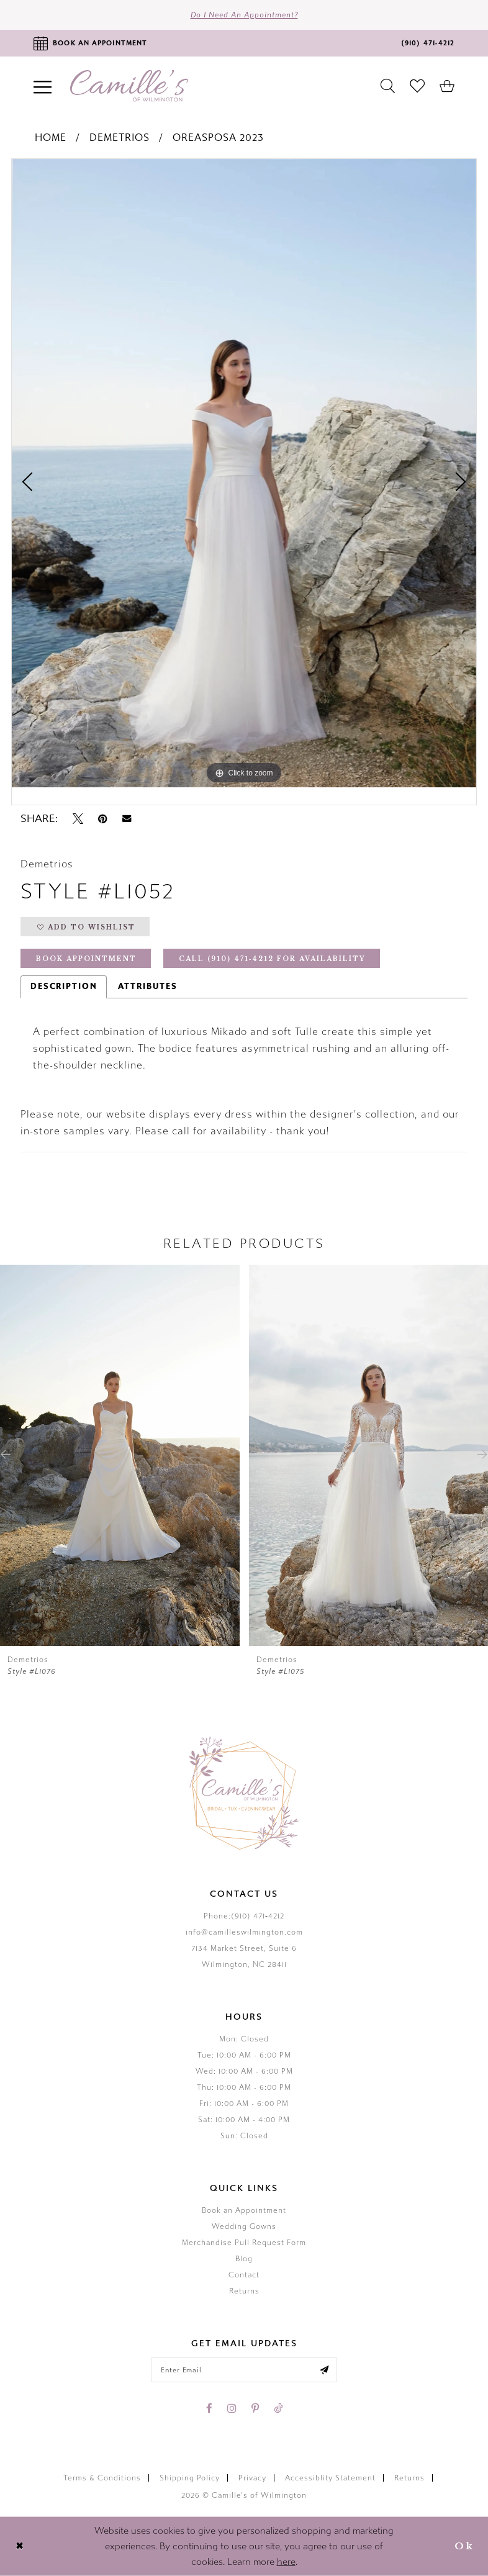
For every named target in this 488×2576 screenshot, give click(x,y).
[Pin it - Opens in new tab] (102, 819)
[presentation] (120, 1454)
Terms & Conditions (102, 2478)
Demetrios (119, 137)
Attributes (148, 987)
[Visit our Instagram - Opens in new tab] (232, 2408)
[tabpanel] (244, 473)
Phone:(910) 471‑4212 (244, 1916)
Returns (244, 2291)
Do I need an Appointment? (244, 15)
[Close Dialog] (19, 2546)
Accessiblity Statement (330, 2478)
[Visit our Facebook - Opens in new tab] (209, 2408)
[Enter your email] (244, 2369)
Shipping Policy (190, 2478)
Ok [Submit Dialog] (464, 2546)
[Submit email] (324, 2369)
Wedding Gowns (244, 2226)
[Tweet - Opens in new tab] (78, 819)
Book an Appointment (244, 2210)
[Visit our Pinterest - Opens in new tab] (255, 2408)
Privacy (252, 2478)
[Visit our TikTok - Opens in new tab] (278, 2408)
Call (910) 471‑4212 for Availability (272, 959)
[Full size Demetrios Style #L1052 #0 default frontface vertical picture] (244, 473)
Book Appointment (86, 959)
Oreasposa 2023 (218, 137)
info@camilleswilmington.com (244, 1932)
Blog (244, 2258)
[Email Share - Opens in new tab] (126, 818)
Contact (244, 2275)
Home (50, 137)
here (286, 2561)
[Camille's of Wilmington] (129, 86)
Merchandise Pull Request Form (244, 2242)
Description (63, 987)
